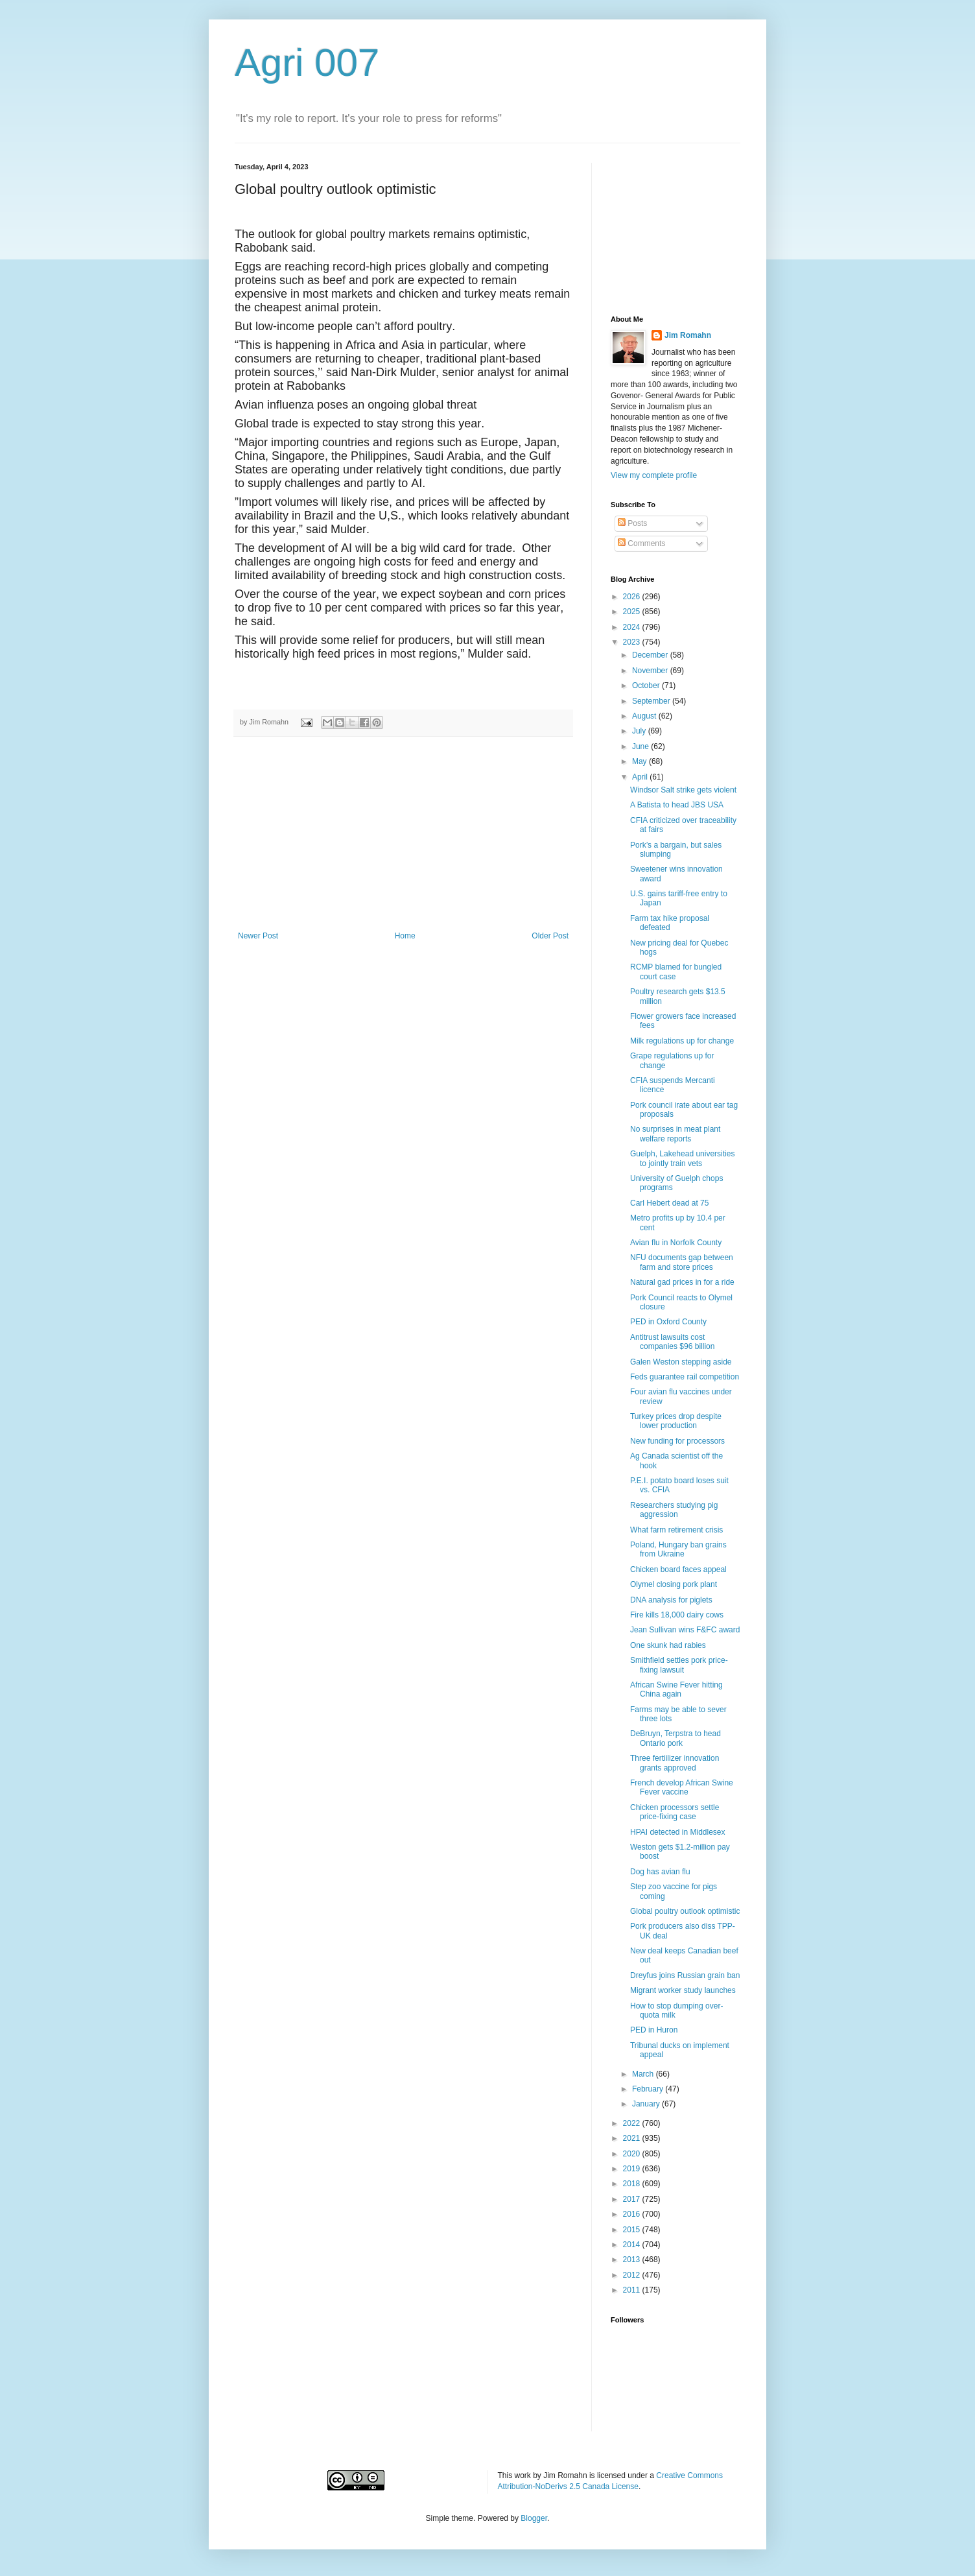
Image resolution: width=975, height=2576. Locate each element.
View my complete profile (654, 475)
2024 (632, 627)
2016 (632, 2214)
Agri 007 (307, 62)
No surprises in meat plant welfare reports (675, 1134)
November (651, 670)
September (652, 701)
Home (405, 935)
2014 (632, 2244)
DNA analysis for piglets (671, 1599)
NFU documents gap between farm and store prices (681, 1262)
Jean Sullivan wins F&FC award (685, 1629)
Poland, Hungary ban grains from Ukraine (678, 1549)
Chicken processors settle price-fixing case (674, 1812)
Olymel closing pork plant (673, 1584)
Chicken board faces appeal (678, 1569)
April (641, 776)
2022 (632, 2123)
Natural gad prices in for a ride (682, 1282)
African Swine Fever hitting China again (676, 1689)
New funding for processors (677, 1441)
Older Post (550, 935)
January (647, 2103)
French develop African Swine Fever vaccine (681, 1787)
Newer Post (258, 935)
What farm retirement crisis (676, 1529)
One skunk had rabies (668, 1645)
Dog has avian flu (660, 1871)
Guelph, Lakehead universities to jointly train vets (682, 1158)
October (647, 685)
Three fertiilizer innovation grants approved (674, 1763)
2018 (632, 2183)
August (645, 716)
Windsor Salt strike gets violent (683, 789)
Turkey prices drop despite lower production (676, 1421)
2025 (632, 611)
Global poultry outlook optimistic (685, 1911)
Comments (641, 543)
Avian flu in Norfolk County (676, 1242)
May (640, 761)
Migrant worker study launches (683, 1990)
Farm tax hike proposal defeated (669, 923)
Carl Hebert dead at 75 (669, 1203)
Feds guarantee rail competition (684, 1376)
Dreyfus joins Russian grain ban (685, 1975)
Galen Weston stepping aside (681, 1361)
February (648, 2088)
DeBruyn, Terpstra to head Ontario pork (675, 1738)
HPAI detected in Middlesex (677, 1832)
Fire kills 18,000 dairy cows (676, 1614)
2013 (632, 2259)
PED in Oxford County (668, 1321)
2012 (632, 2275)
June (641, 746)
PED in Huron (653, 2029)
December (651, 655)
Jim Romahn (687, 335)
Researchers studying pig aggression (674, 1510)
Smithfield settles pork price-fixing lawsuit (679, 1665)
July (640, 730)
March (644, 2074)
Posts (632, 523)
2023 (632, 642)
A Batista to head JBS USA (676, 804)
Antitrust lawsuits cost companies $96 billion (672, 1342)
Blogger (534, 2518)
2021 (632, 2138)
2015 (632, 2229)
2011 (632, 2290)
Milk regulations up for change (682, 1040)
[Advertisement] (403, 834)
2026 (632, 596)
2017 (632, 2199)
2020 (632, 2153)
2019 (632, 2168)
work (523, 2475)
